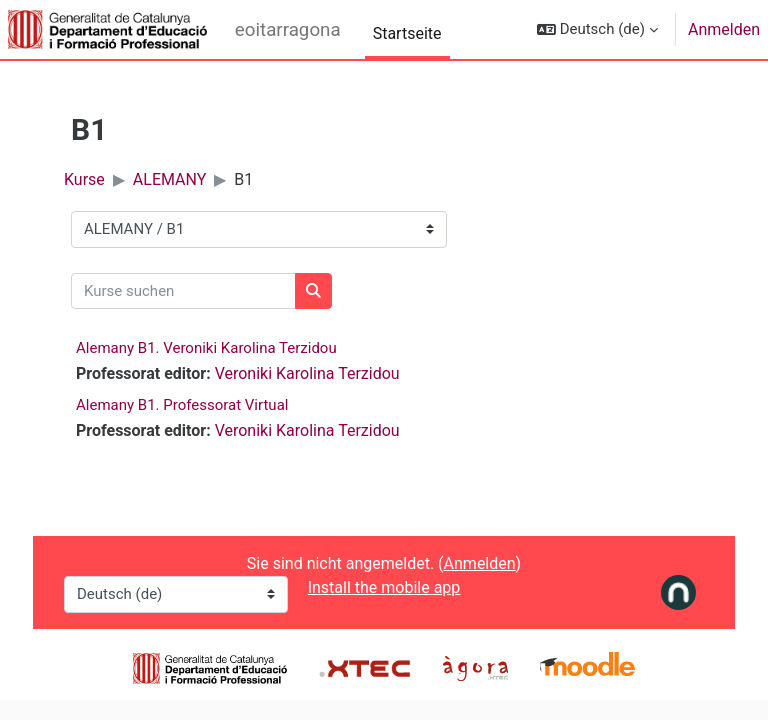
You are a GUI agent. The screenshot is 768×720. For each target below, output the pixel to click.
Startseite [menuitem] (407, 33)
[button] (597, 29)
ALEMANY (170, 179)
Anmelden (724, 29)
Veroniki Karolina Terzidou (307, 373)
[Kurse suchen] (183, 291)
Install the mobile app (384, 587)
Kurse (84, 179)
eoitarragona (288, 30)
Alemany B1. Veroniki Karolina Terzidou (206, 348)
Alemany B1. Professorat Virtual (182, 405)
